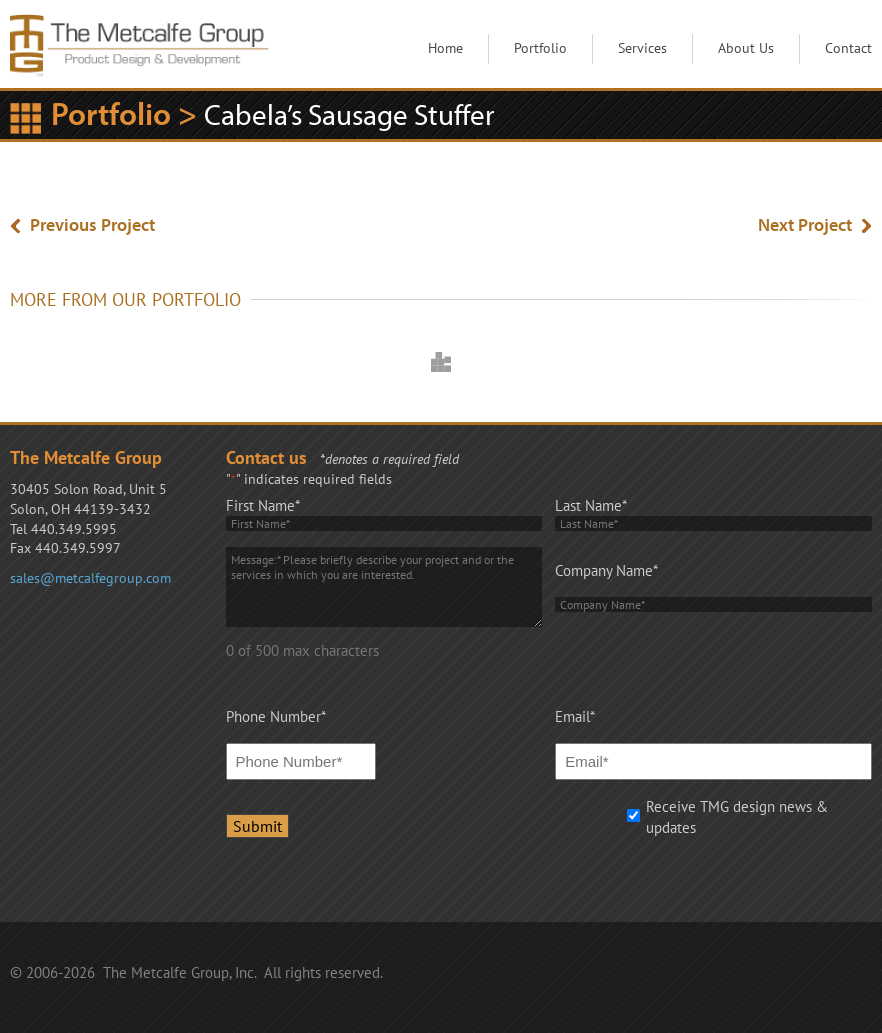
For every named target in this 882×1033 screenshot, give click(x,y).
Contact (848, 48)
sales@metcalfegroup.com (90, 578)
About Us (746, 48)
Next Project (805, 224)
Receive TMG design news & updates (737, 817)
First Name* (263, 505)
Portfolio (540, 48)
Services (642, 48)
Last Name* (591, 505)
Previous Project (92, 224)
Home (445, 48)
